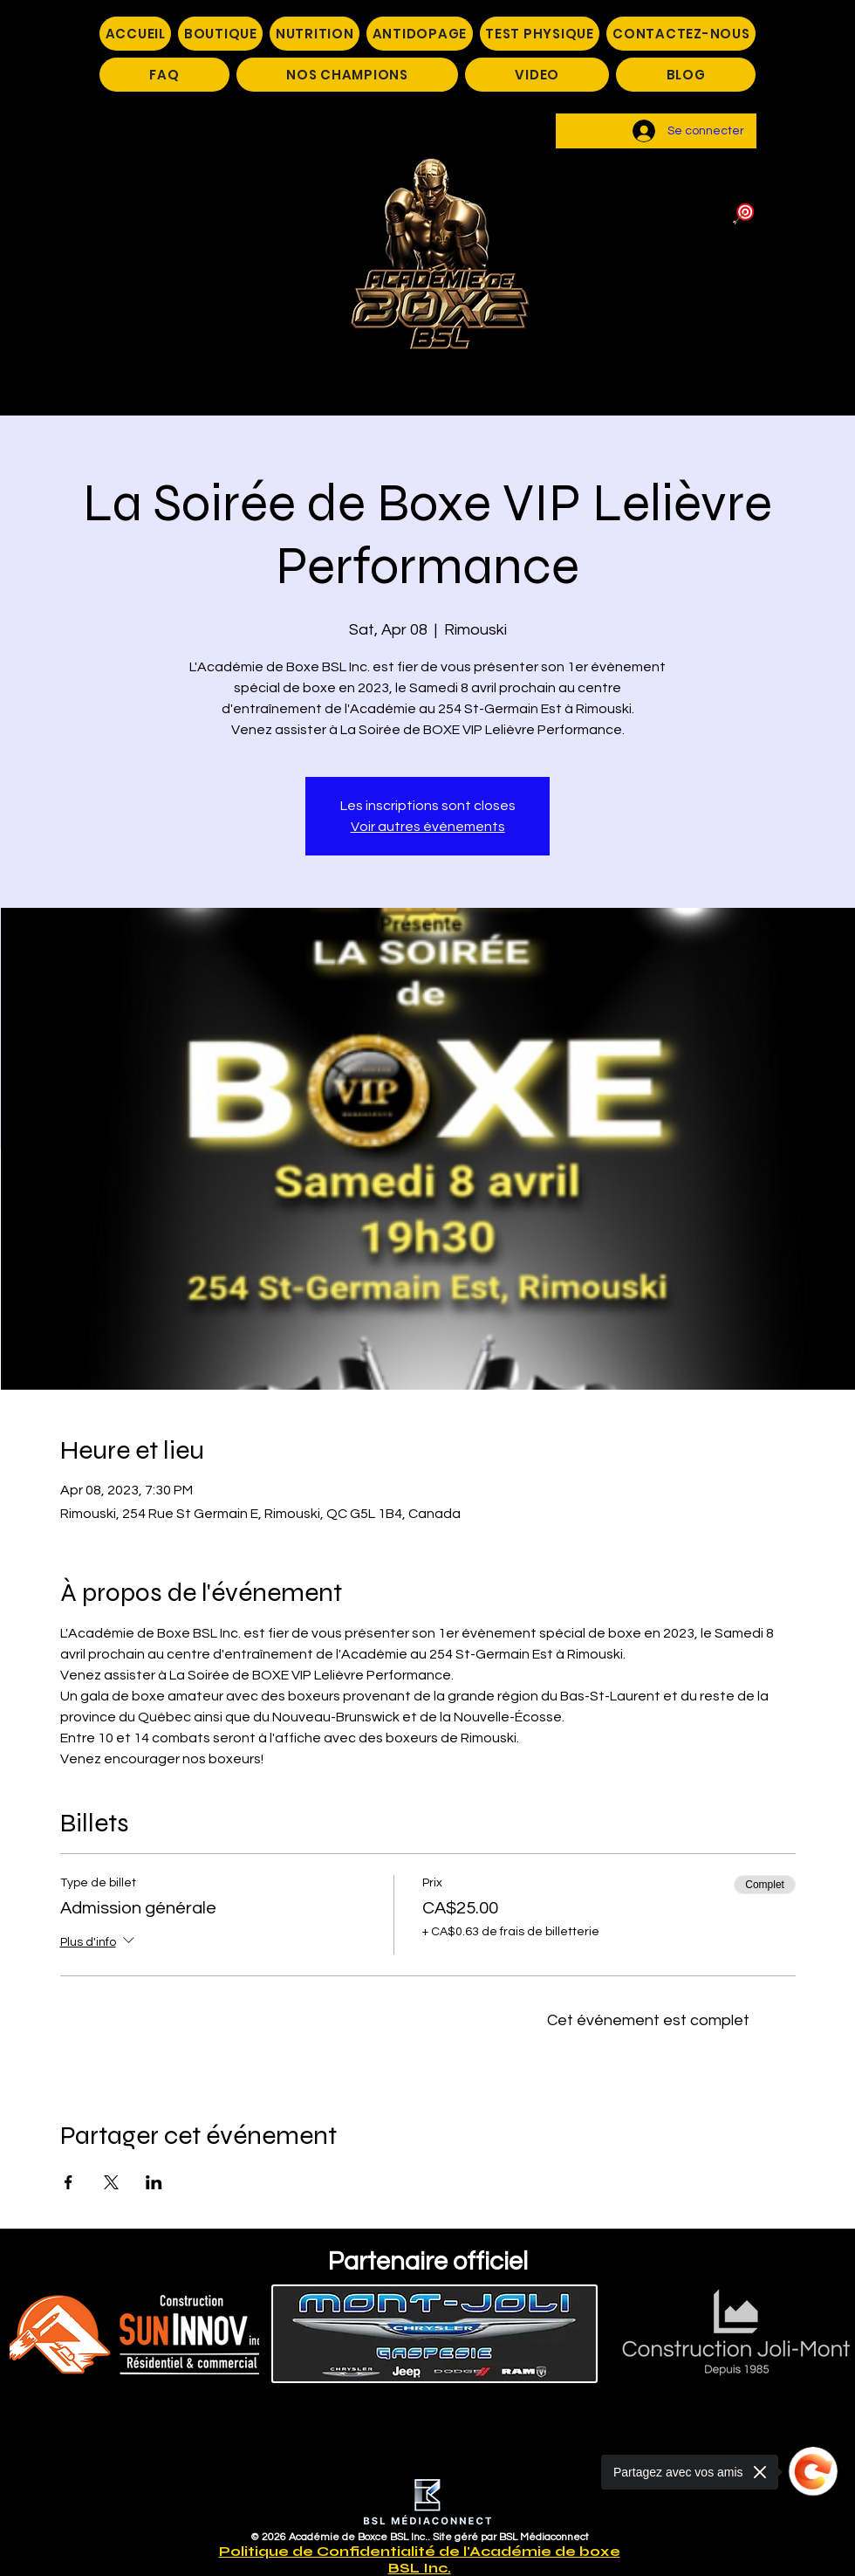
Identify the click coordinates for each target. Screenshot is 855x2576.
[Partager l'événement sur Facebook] (68, 2182)
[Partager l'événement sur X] (111, 2182)
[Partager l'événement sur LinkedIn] (154, 2182)
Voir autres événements (428, 827)
